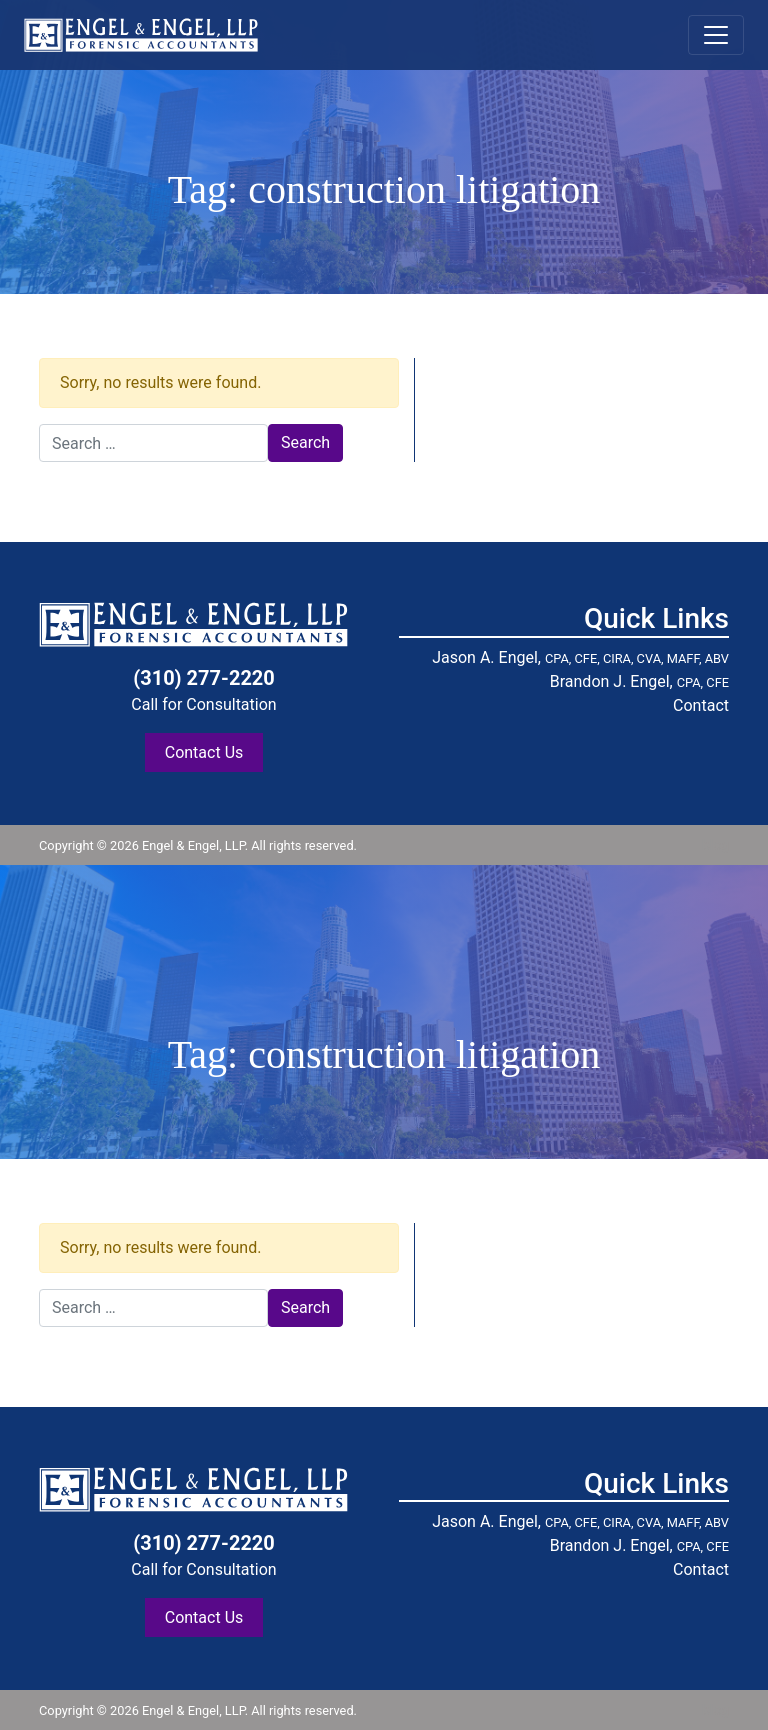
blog (715, 845)
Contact (701, 705)
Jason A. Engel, (580, 657)
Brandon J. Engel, (639, 681)
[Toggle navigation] (716, 35)
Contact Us (204, 752)
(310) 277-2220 (204, 678)
